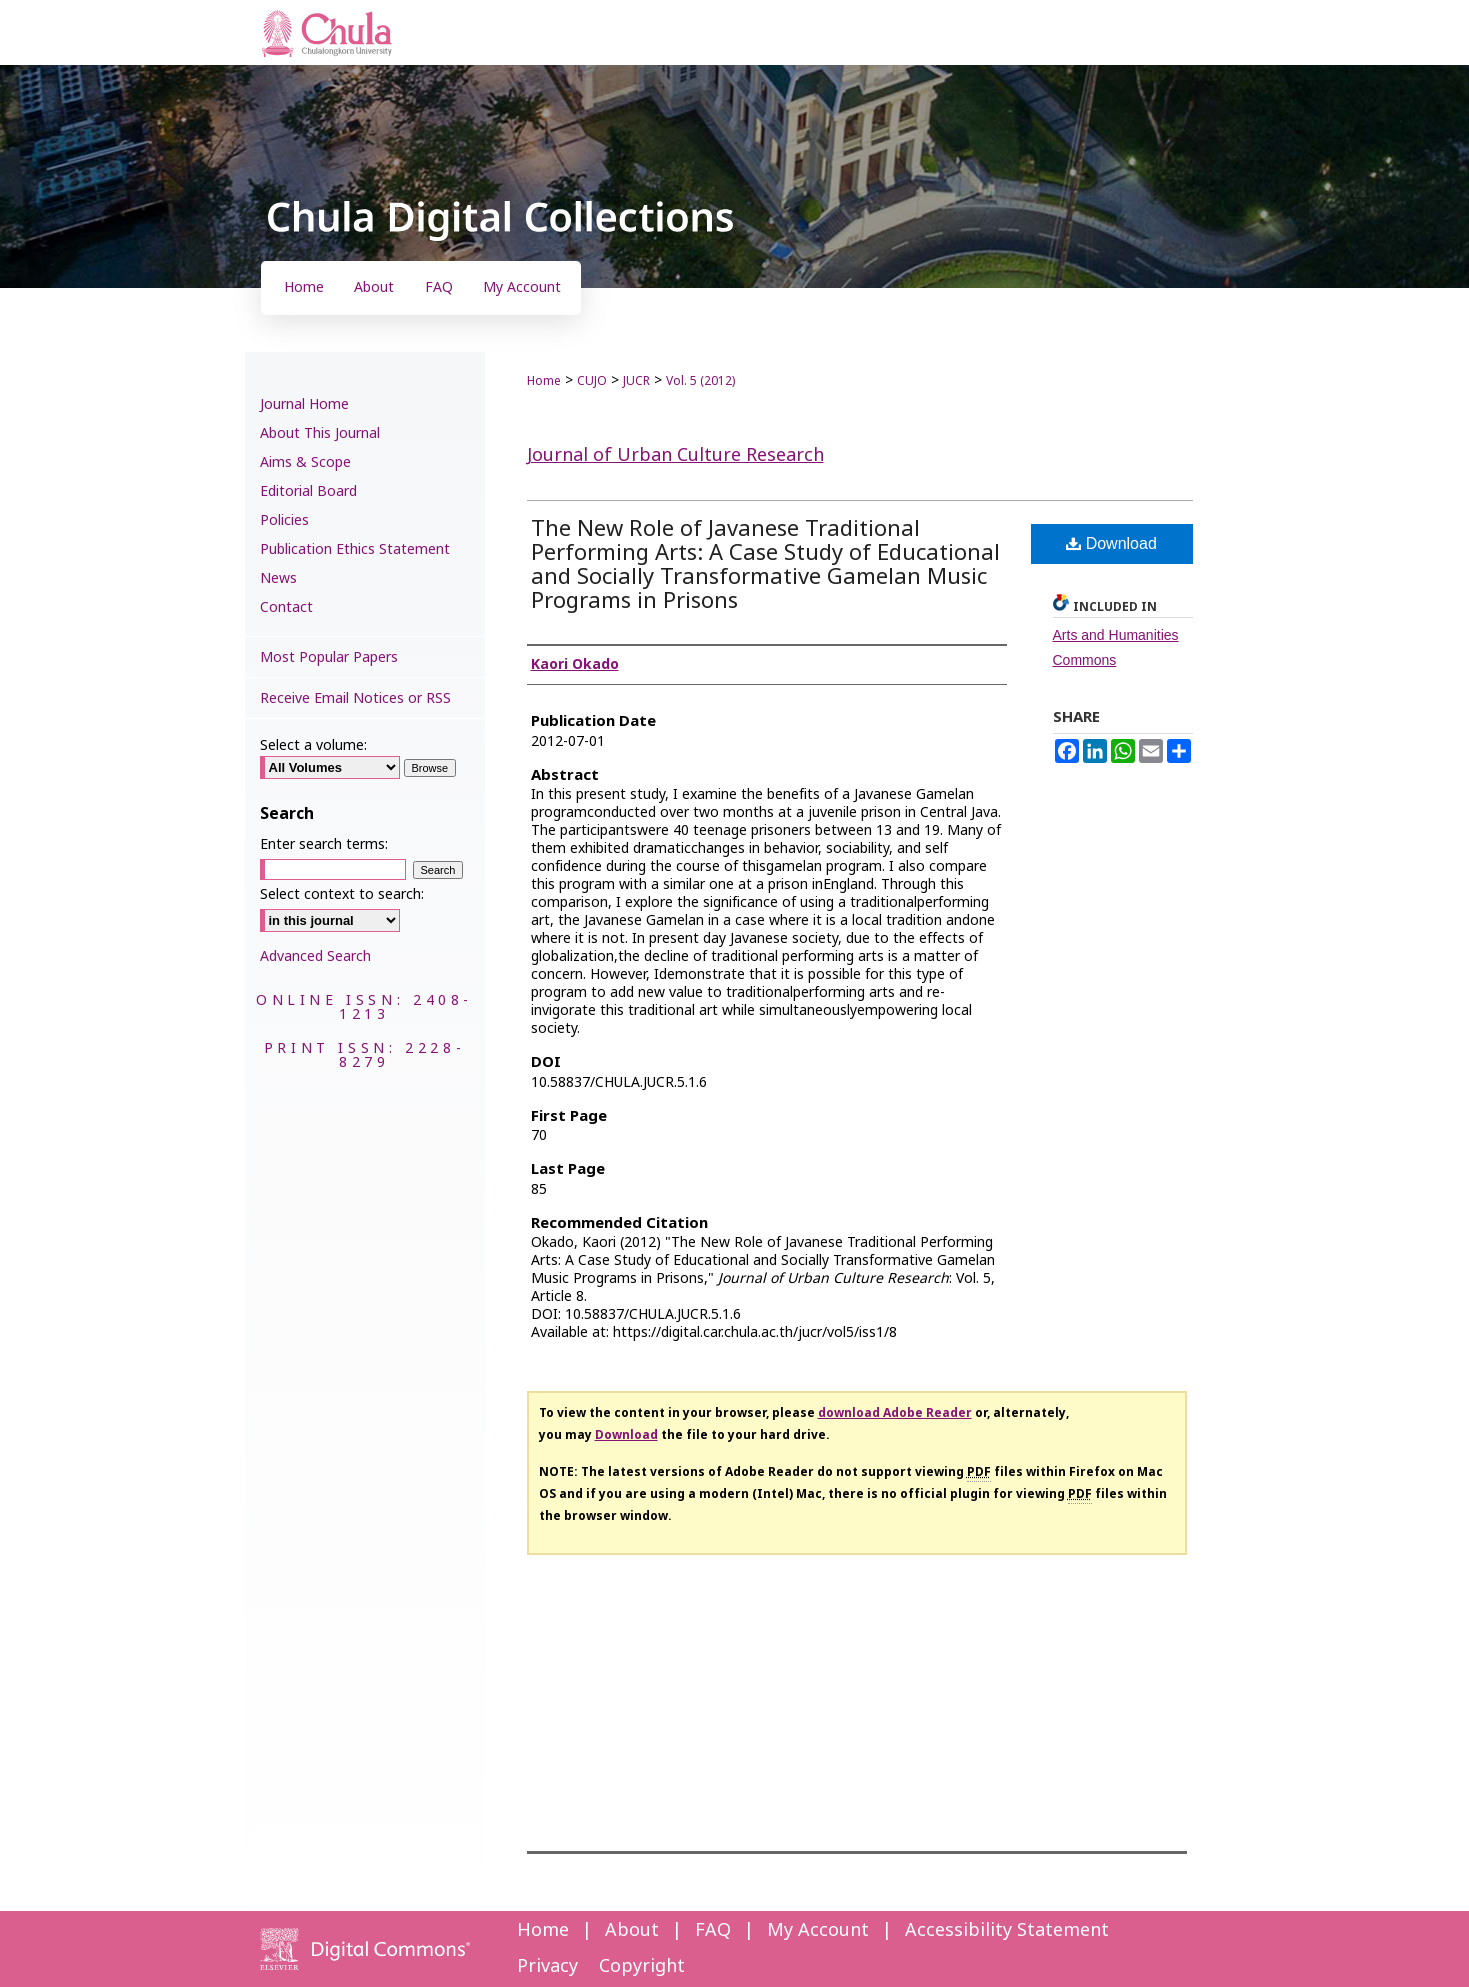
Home (544, 381)
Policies (284, 520)
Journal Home (304, 404)
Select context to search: (342, 894)
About (632, 1930)
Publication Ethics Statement (355, 549)
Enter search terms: (324, 844)
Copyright (642, 1966)
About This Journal (320, 433)
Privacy (547, 1966)
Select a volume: (313, 745)
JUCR (636, 381)
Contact (286, 607)
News (278, 578)
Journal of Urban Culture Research (675, 455)
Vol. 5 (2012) (700, 381)
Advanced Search (315, 956)
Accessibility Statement (1007, 1930)
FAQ (713, 1930)
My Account (818, 1930)
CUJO (592, 381)
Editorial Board (308, 491)
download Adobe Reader (895, 1413)
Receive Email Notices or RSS (355, 698)
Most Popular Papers (329, 657)
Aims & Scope (305, 462)
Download (1111, 543)
